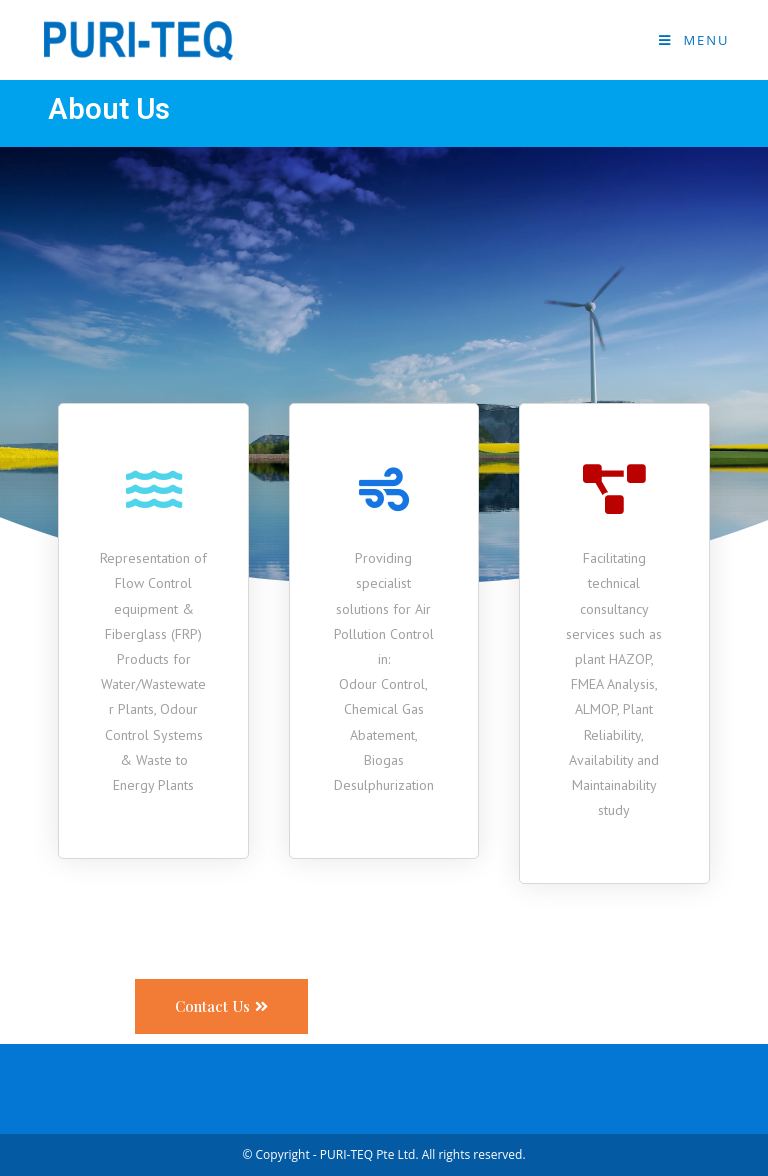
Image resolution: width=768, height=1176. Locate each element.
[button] (221, 1006)
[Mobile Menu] (694, 40)
